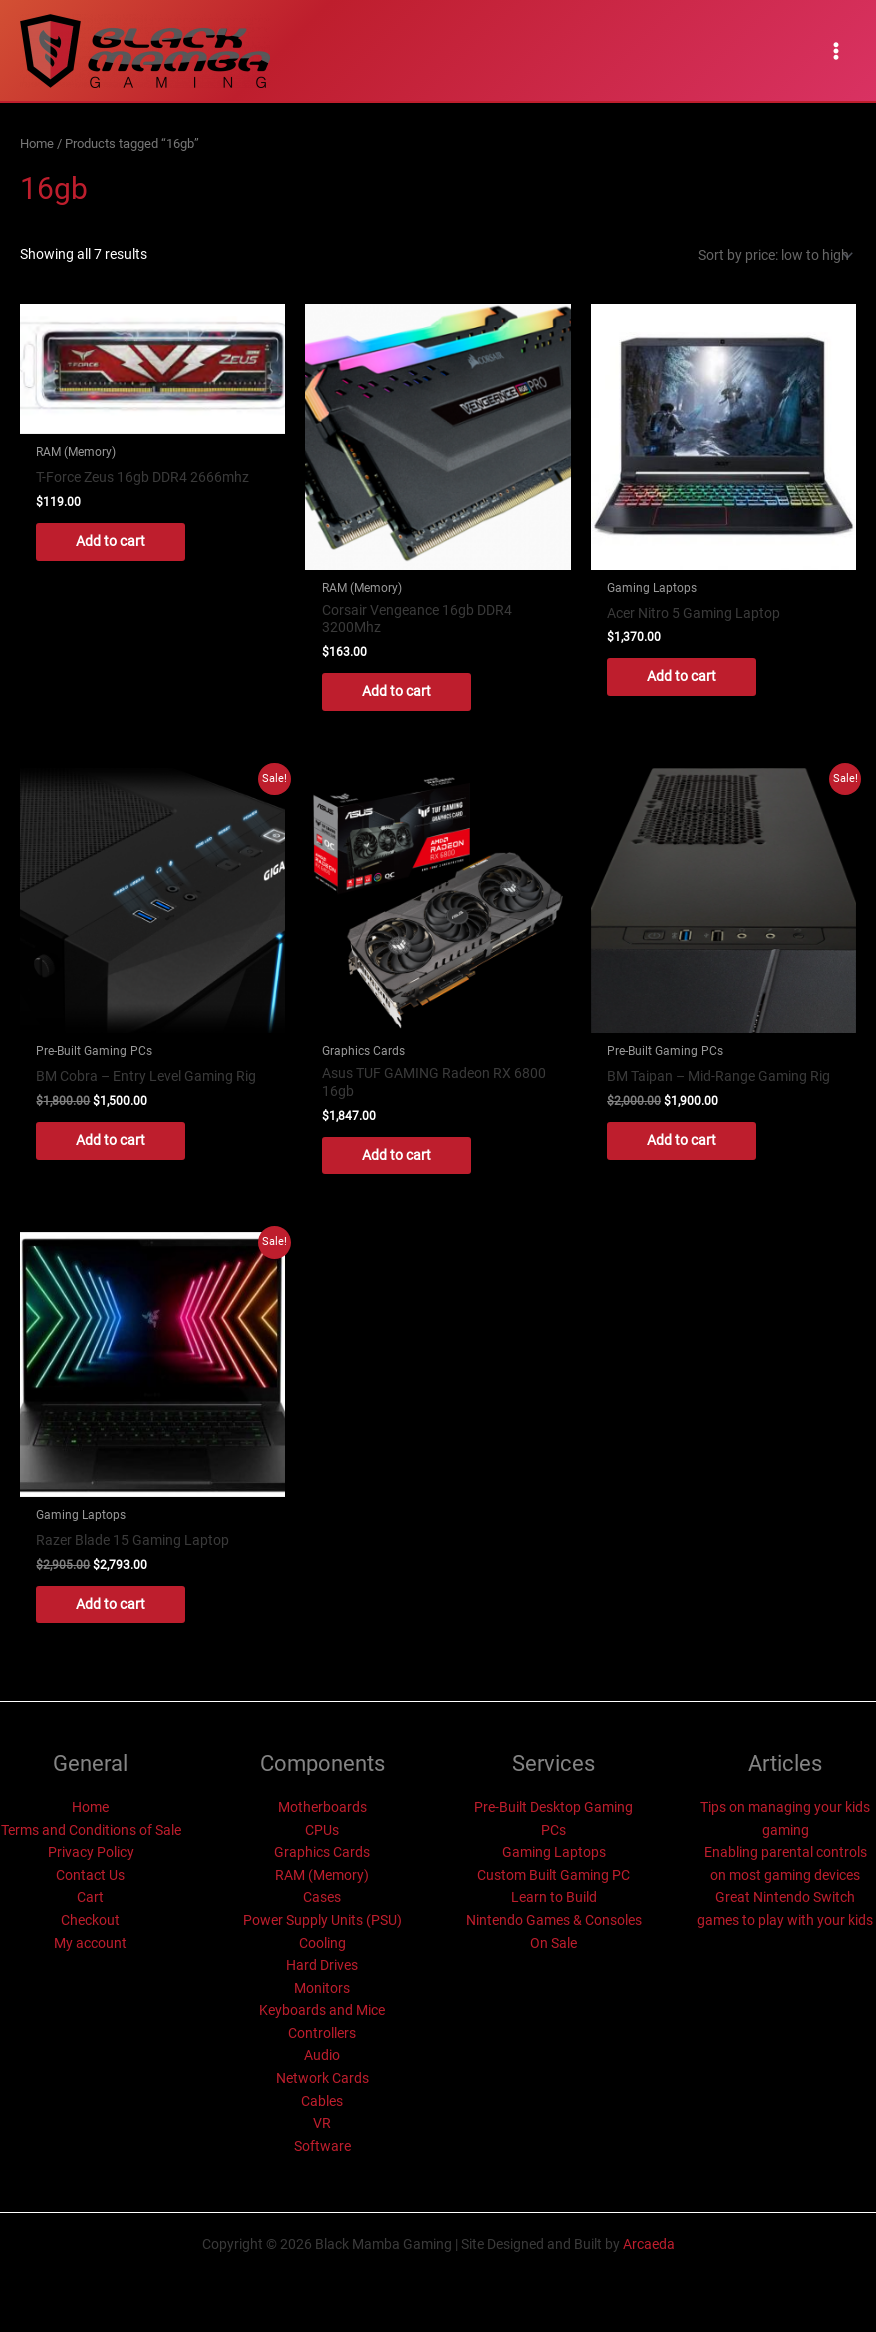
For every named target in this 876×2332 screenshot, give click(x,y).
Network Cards (322, 2078)
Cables (322, 2101)
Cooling (322, 1943)
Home (37, 143)
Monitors (322, 1988)
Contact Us (90, 1875)
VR (322, 2123)
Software (322, 2146)
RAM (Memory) (322, 1875)
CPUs (322, 1830)
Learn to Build (554, 1897)
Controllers (322, 2033)
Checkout (90, 1920)
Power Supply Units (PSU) (322, 1920)
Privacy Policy (91, 1852)
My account (90, 1943)
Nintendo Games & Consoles (554, 1920)
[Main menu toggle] (836, 50)
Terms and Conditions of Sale (91, 1830)
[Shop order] (773, 255)
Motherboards (322, 1807)
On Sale (553, 1943)
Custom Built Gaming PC (553, 1875)
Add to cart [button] (110, 541)
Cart (90, 1897)
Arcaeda (649, 2244)
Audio (322, 2055)
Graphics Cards (322, 1852)
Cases (322, 1897)
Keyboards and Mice (322, 2010)
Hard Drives (322, 1965)
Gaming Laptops (554, 1852)
